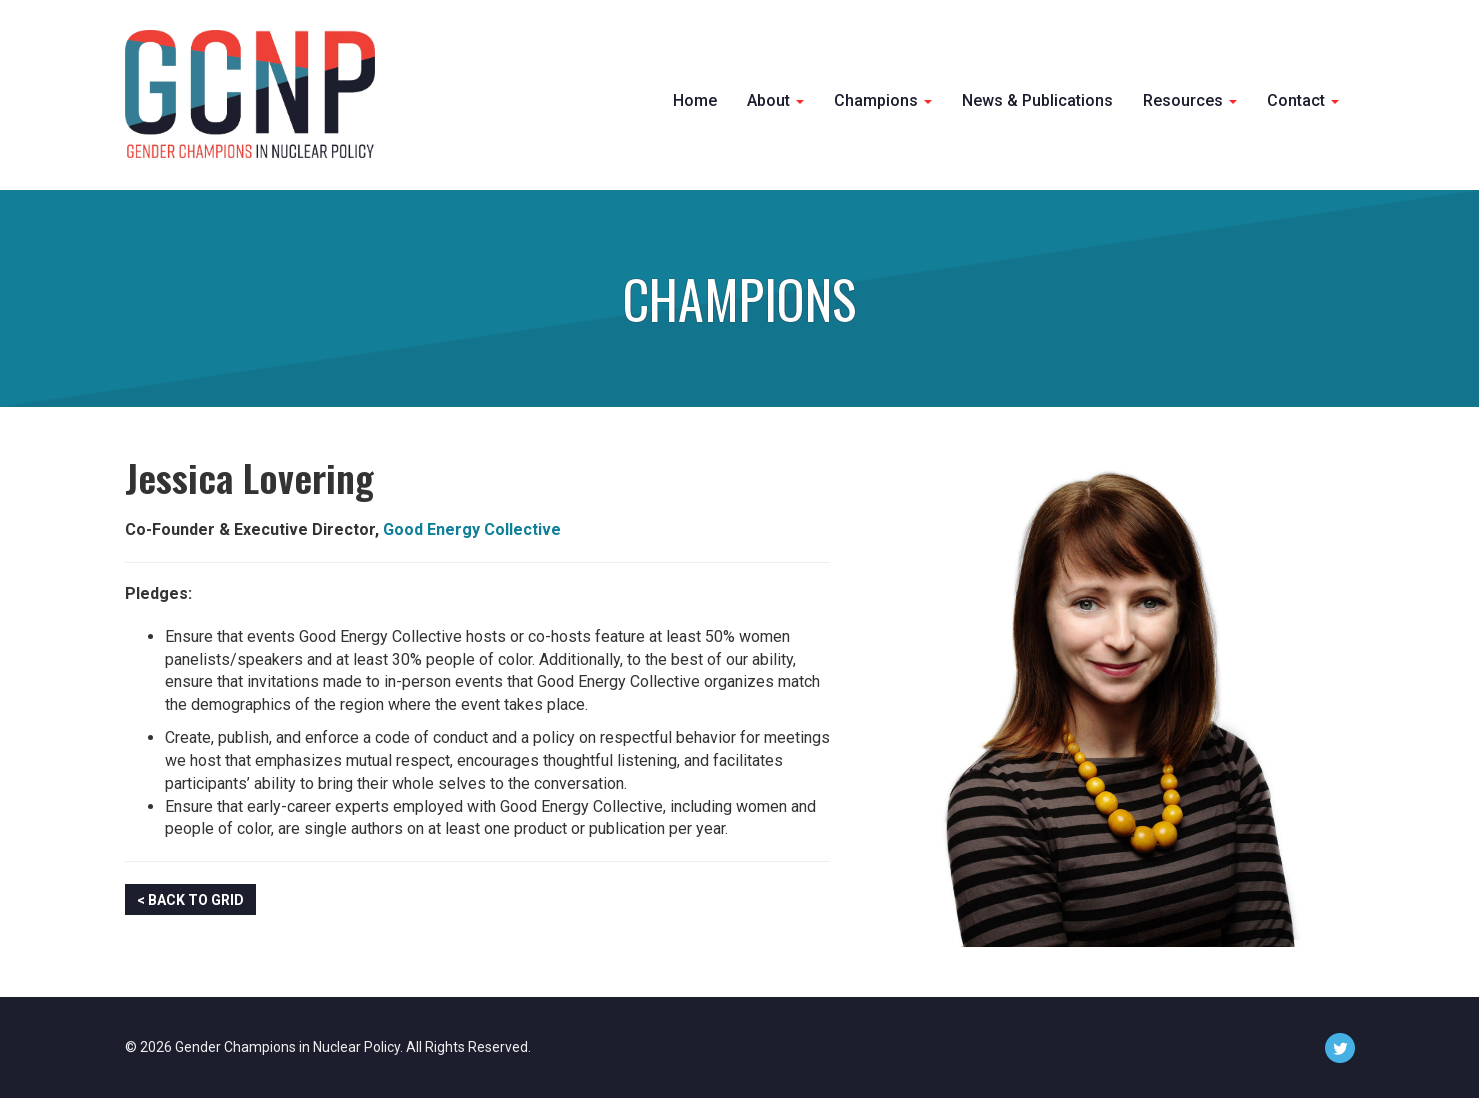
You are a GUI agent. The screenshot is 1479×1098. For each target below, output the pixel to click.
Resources (1190, 100)
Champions (883, 100)
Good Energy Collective (472, 529)
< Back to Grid (190, 900)
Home (695, 100)
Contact (1303, 100)
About (775, 100)
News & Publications (1037, 100)
